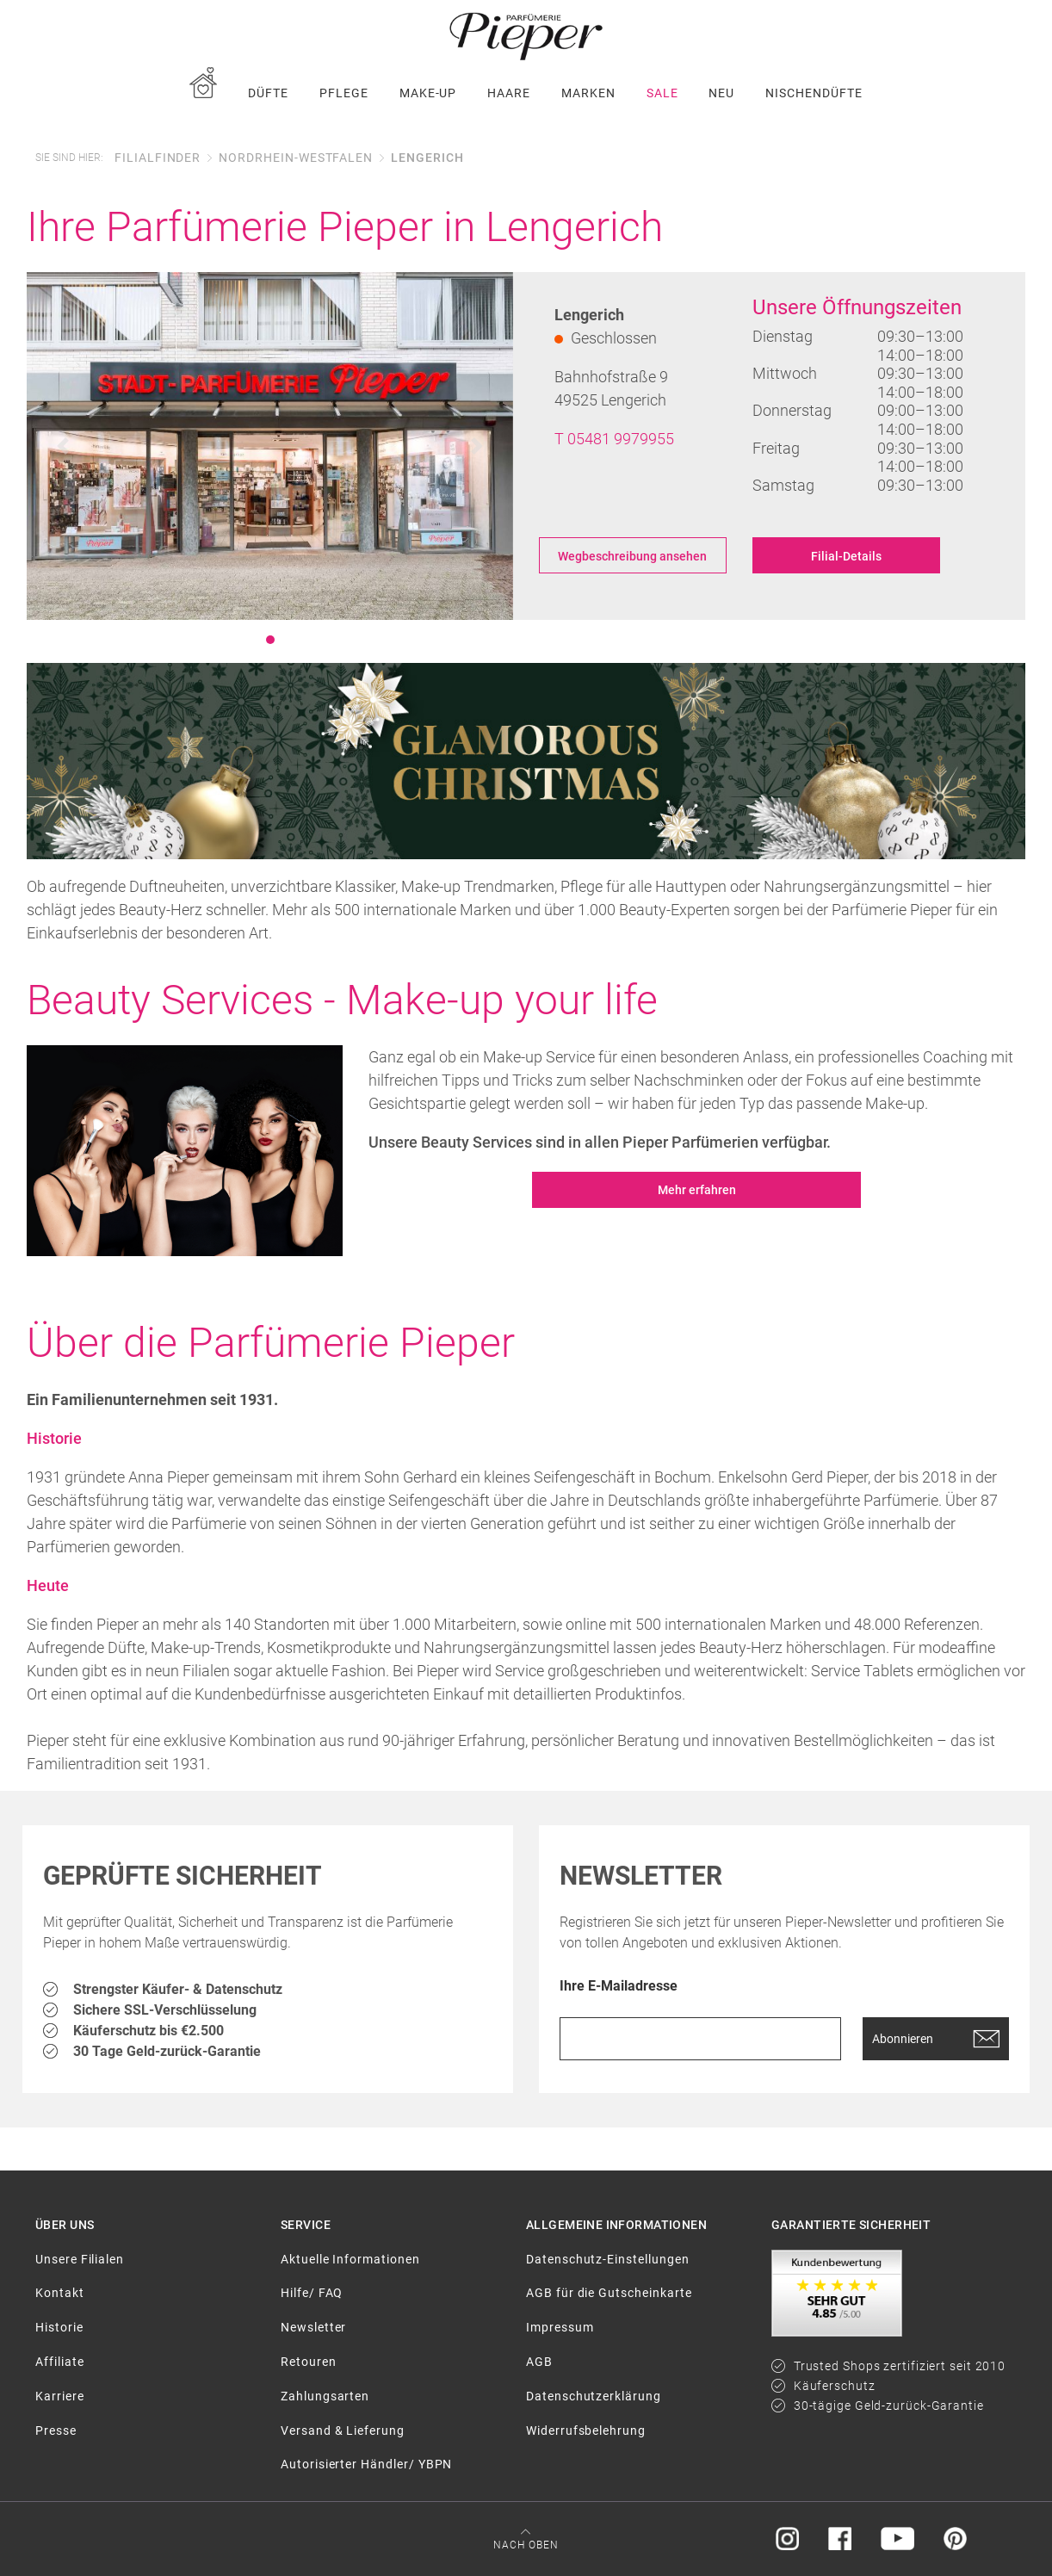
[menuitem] (203, 93)
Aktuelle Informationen (350, 2259)
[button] (63, 446)
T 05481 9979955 (614, 439)
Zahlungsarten (325, 2396)
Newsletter (313, 2327)
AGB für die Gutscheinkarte (608, 2293)
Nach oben (525, 2544)
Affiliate (59, 2362)
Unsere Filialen (79, 2259)
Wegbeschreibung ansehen (632, 556)
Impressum (559, 2327)
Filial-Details (846, 556)
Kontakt (59, 2293)
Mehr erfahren (697, 1190)
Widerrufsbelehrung (586, 2430)
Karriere (59, 2396)
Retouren (309, 2362)
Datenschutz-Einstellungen (608, 2259)
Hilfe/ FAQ (312, 2293)
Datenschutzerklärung (593, 2396)
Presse (56, 2430)
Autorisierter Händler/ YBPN (366, 2464)
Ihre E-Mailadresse (619, 1986)
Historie (59, 2327)
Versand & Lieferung (343, 2430)
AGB (539, 2362)
